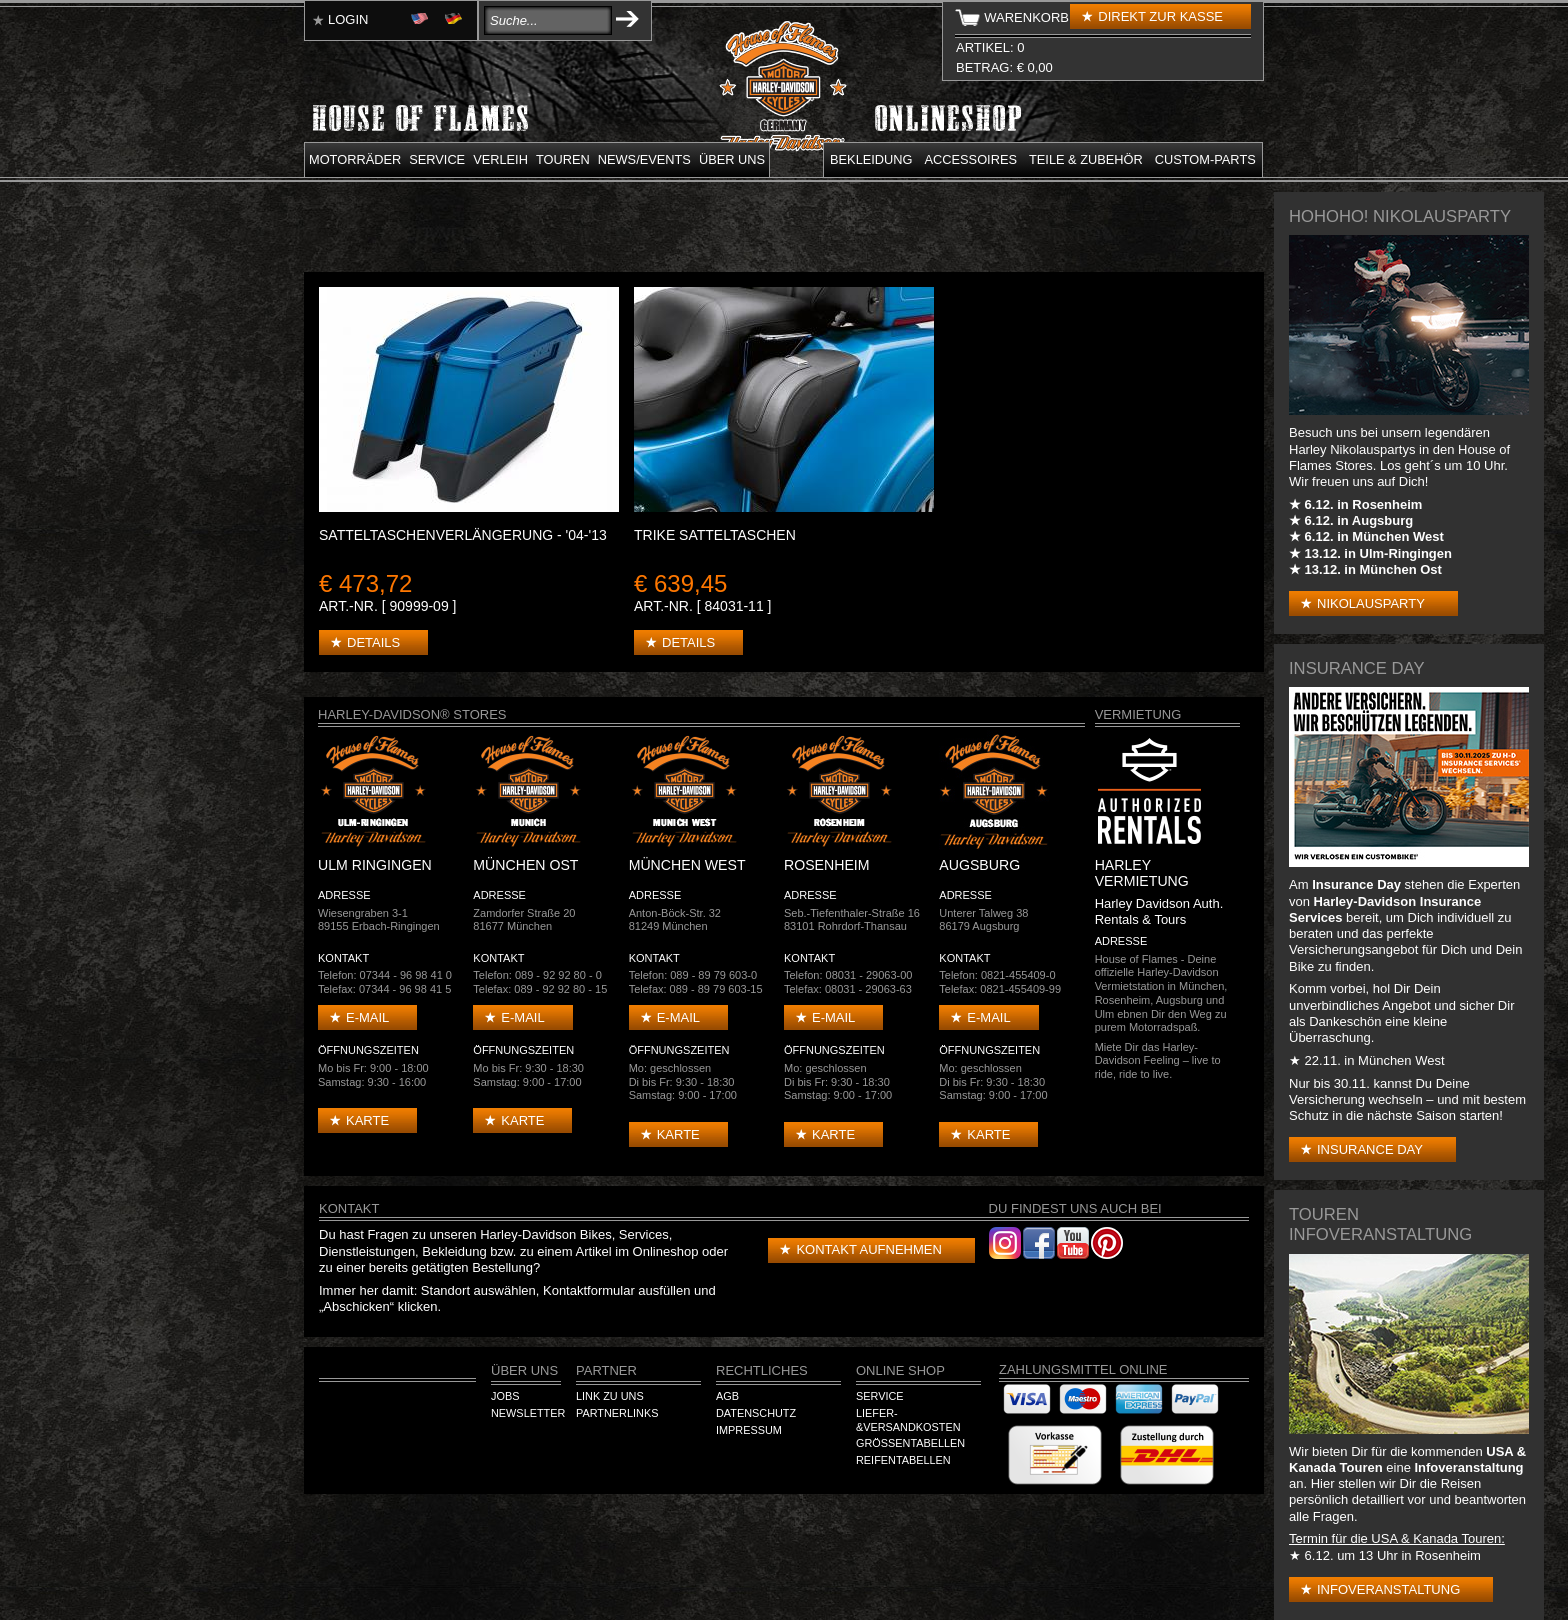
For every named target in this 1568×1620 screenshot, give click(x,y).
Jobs (505, 1396)
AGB (727, 1396)
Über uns (732, 159)
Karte (367, 1120)
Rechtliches (762, 1370)
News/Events (644, 159)
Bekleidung (871, 159)
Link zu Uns (610, 1396)
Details (373, 642)
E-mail (367, 1017)
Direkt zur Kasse (1160, 16)
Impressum (749, 1430)
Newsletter (528, 1413)
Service (437, 159)
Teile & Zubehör (1086, 159)
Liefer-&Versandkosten (908, 1420)
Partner (606, 1370)
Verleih (500, 159)
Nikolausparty (1371, 603)
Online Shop (900, 1370)
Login (348, 19)
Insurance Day (1370, 1149)
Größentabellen (910, 1443)
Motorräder (355, 159)
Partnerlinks (617, 1413)
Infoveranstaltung (1388, 1589)
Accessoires (971, 159)
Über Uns (524, 1370)
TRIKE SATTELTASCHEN (715, 535)
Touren (563, 159)
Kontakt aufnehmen (868, 1249)
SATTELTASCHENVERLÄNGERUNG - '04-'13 (463, 535)
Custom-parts (1205, 159)
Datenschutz (756, 1413)
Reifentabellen (903, 1460)
